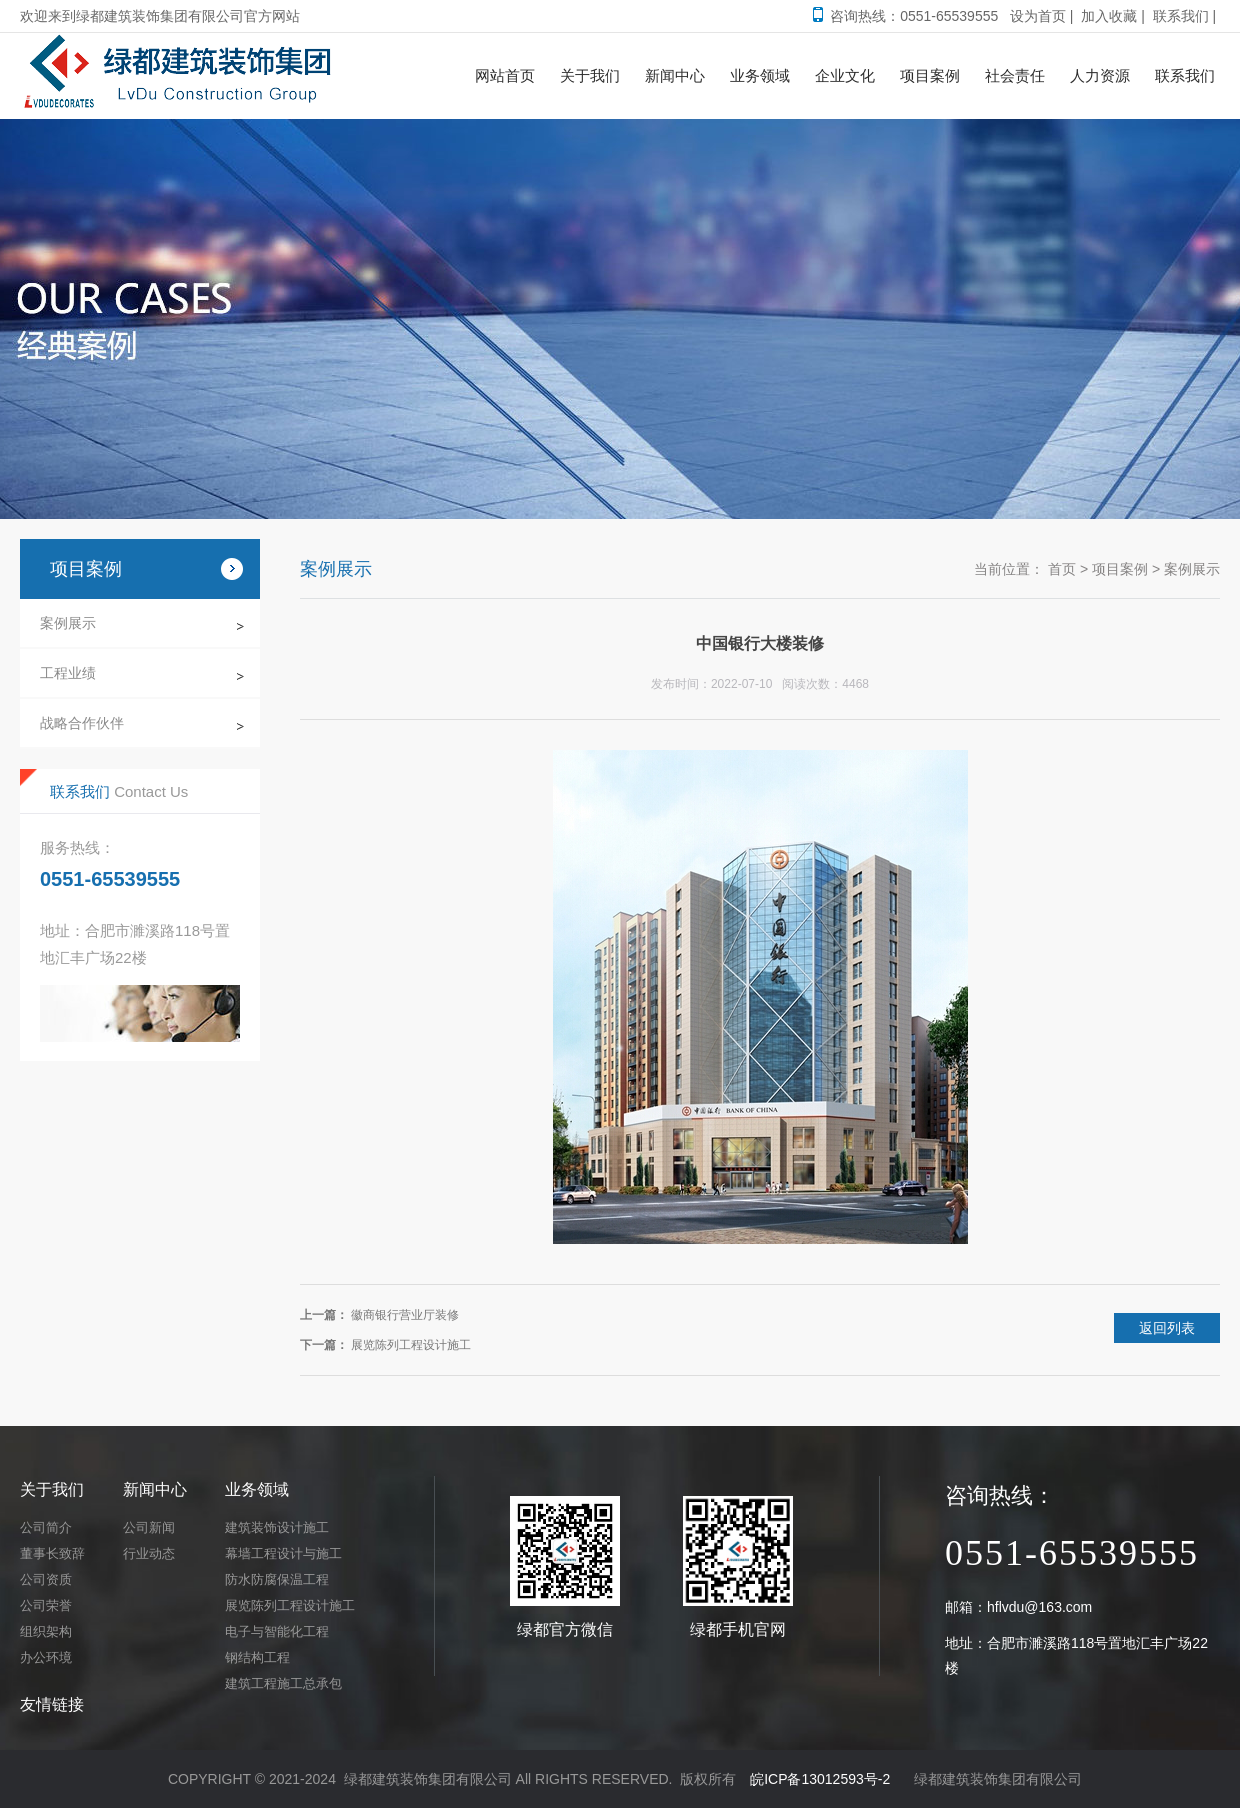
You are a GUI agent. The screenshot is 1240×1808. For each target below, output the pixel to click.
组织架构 (46, 1631)
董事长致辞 (52, 1553)
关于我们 (52, 1489)
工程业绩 (68, 673)
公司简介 (46, 1527)
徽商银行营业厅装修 (405, 1315)
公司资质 (46, 1579)
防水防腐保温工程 (277, 1579)
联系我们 (1181, 16)
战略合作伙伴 (82, 723)
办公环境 (46, 1657)
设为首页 (1038, 16)
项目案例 (1120, 569)
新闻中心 (155, 1489)
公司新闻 (149, 1527)
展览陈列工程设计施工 (411, 1345)
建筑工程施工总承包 (283, 1683)
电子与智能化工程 (277, 1631)
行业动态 (149, 1553)
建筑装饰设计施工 (277, 1527)
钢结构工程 (257, 1657)
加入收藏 (1109, 16)
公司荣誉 (46, 1605)
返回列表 (1167, 1328)
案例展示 (68, 623)
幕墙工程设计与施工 (283, 1553)
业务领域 (257, 1489)
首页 (1062, 569)
